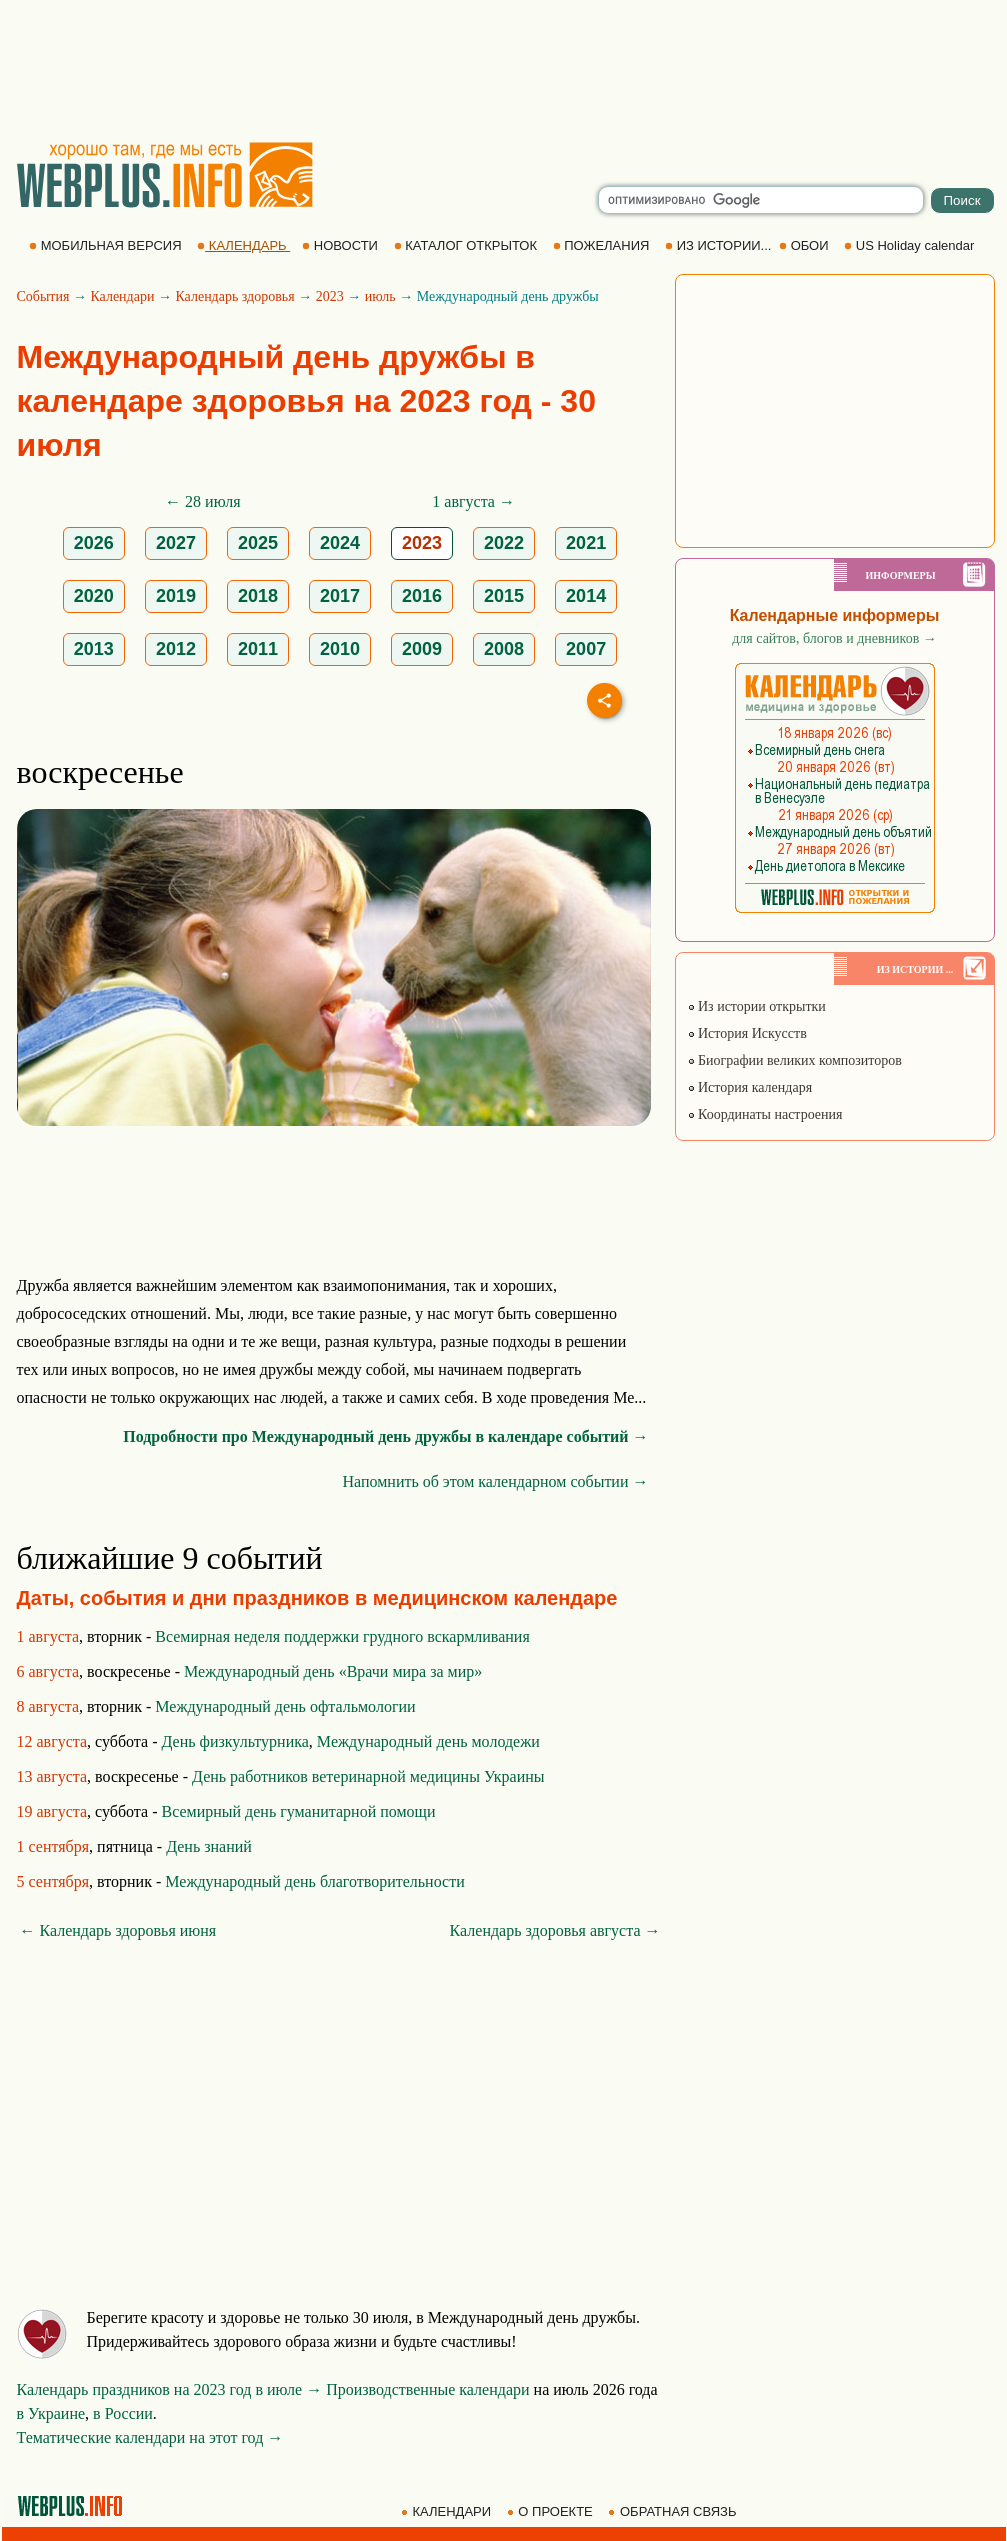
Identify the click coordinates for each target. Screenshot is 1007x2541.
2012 (176, 649)
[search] (761, 200)
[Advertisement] (504, 70)
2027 (176, 543)
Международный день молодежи (428, 1741)
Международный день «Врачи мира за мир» (333, 1671)
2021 (586, 543)
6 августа (48, 1671)
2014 (586, 596)
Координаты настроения (765, 1114)
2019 (176, 596)
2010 (340, 649)
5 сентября (53, 1881)
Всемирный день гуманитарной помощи (298, 1811)
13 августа (52, 1776)
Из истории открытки (756, 1006)
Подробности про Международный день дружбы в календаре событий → (385, 1436)
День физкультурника (234, 1741)
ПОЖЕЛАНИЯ (603, 245)
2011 (258, 649)
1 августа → (473, 501)
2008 (504, 649)
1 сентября (53, 1846)
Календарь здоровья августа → (555, 1930)
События (43, 296)
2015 (504, 596)
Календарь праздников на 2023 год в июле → (170, 2389)
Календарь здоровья (234, 296)
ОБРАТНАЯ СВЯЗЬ (674, 2511)
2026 (94, 543)
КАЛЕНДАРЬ (243, 245)
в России (123, 2413)
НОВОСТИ (341, 245)
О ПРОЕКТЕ (552, 2511)
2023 (330, 296)
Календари (122, 296)
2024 (340, 543)
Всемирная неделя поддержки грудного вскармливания (342, 1636)
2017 (340, 596)
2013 (94, 649)
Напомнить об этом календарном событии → (495, 1481)
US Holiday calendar (911, 245)
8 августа (48, 1706)
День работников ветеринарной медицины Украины (368, 1776)
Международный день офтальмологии (285, 1706)
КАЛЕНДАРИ (448, 2511)
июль (380, 296)
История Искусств (747, 1033)
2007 (586, 649)
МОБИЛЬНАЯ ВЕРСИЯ (107, 245)
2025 (258, 543)
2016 (422, 596)
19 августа (52, 1811)
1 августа (48, 1636)
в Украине (51, 2413)
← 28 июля (202, 501)
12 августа (52, 1741)
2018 (258, 596)
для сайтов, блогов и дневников (834, 638)
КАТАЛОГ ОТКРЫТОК (467, 245)
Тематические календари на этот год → (150, 2437)
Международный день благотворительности (314, 1881)
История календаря (750, 1087)
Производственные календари (427, 2389)
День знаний (209, 1846)
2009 (422, 649)
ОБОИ (805, 245)
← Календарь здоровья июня (118, 1930)
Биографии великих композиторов (794, 1060)
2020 (94, 596)
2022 (504, 543)
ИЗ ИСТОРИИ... (720, 245)
